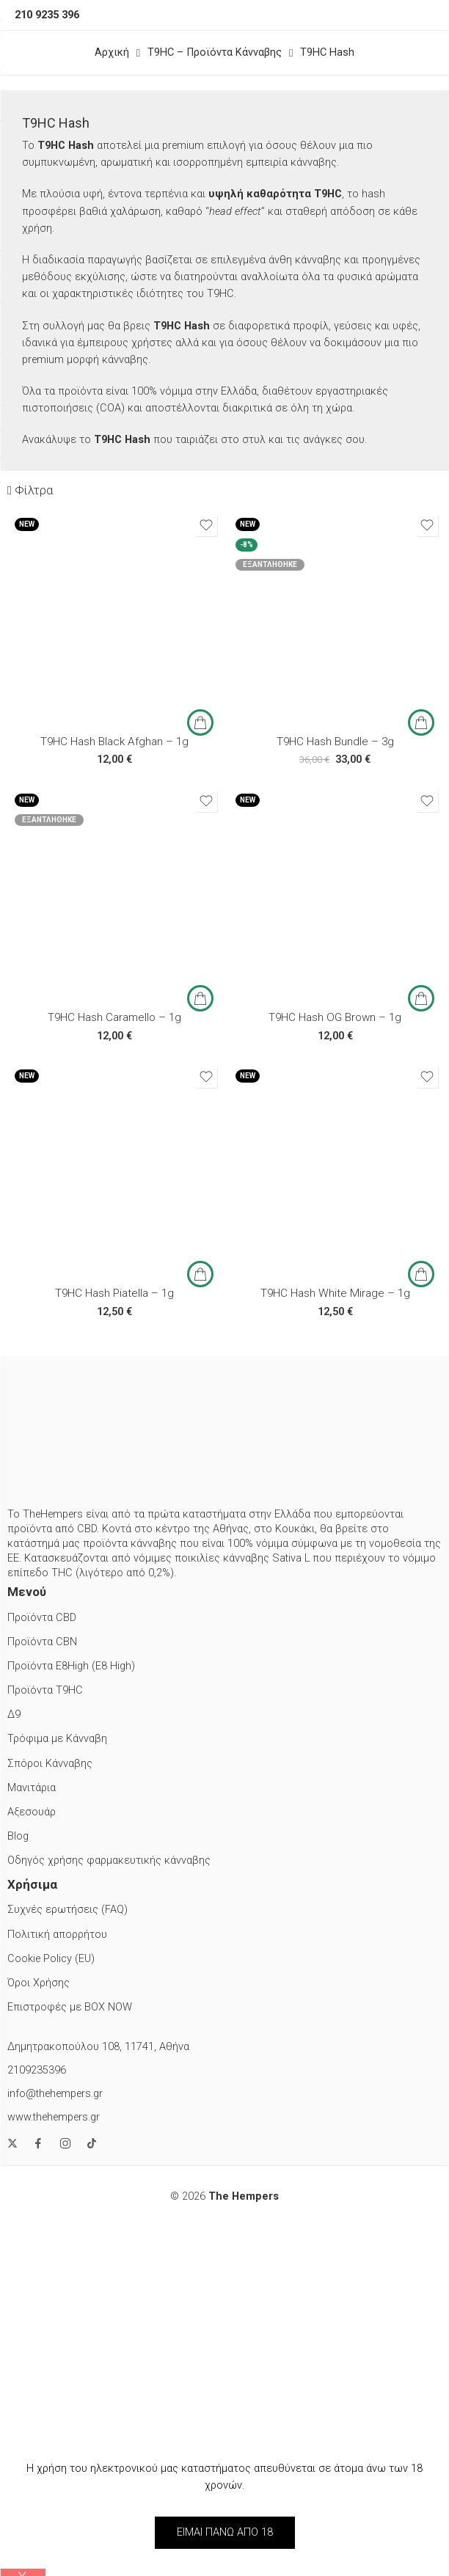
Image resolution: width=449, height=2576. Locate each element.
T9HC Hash (327, 52)
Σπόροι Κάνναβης (49, 1763)
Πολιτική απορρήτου (57, 1934)
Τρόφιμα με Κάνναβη (57, 1738)
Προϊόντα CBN (42, 1642)
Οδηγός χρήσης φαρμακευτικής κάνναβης (109, 1860)
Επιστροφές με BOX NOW (69, 2007)
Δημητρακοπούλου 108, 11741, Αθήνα (98, 2047)
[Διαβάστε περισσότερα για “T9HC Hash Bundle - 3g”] (421, 722)
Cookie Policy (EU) (51, 1959)
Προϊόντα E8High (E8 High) (71, 1666)
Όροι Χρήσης (38, 1983)
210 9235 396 (47, 15)
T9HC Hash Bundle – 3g (335, 741)
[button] (200, 722)
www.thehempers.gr (53, 2117)
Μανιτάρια (31, 1788)
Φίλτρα (30, 490)
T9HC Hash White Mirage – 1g (335, 1293)
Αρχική (112, 52)
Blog (18, 1836)
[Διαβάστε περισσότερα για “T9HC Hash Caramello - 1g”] (200, 998)
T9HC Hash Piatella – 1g (114, 1293)
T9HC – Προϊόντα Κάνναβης (214, 52)
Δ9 (14, 1714)
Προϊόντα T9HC (45, 1690)
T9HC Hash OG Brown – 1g (335, 1017)
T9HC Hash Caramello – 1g (114, 1017)
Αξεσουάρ (31, 1812)
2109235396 (36, 2070)
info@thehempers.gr (55, 2093)
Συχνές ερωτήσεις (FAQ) (67, 1909)
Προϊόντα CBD (41, 1617)
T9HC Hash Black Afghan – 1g (114, 741)
